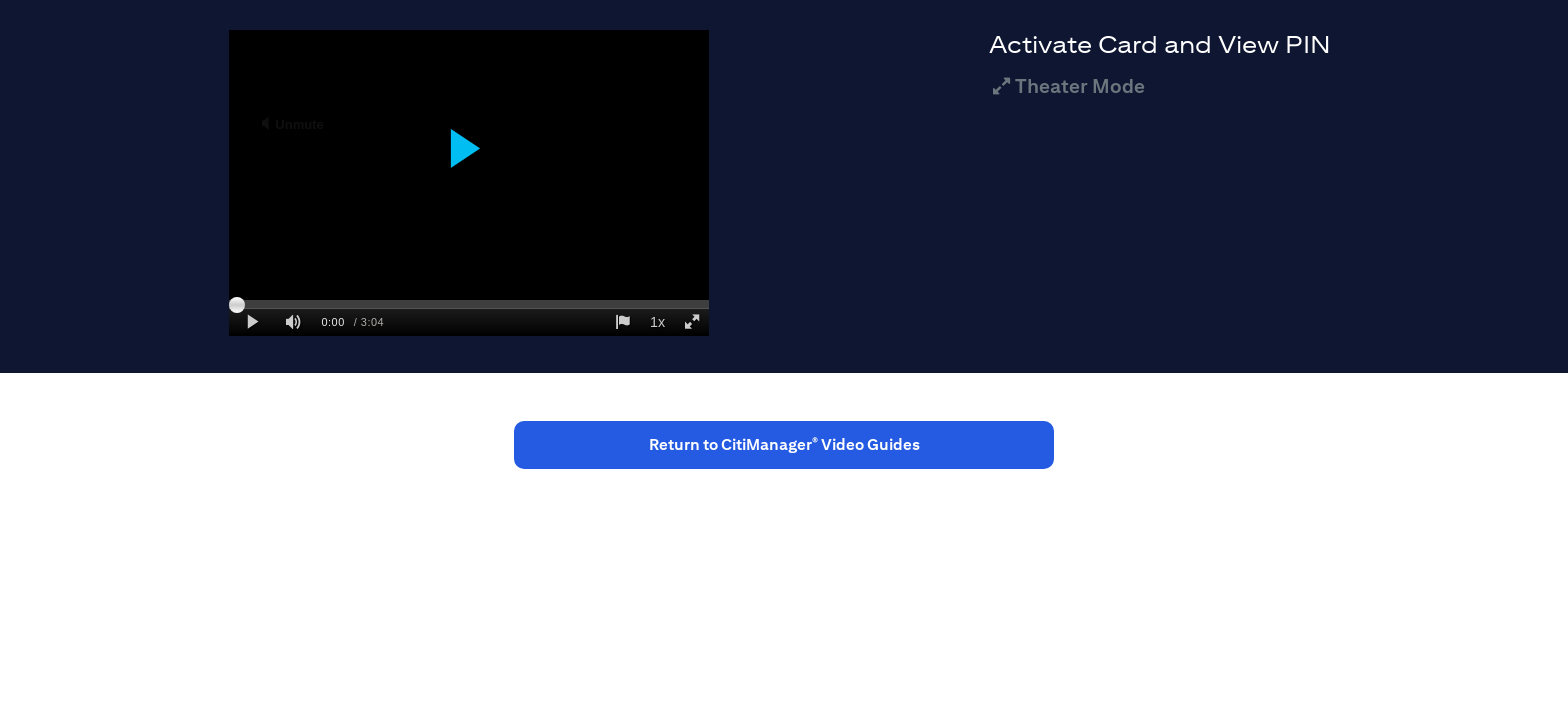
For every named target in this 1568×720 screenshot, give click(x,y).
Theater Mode (1067, 85)
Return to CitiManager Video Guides (784, 444)
